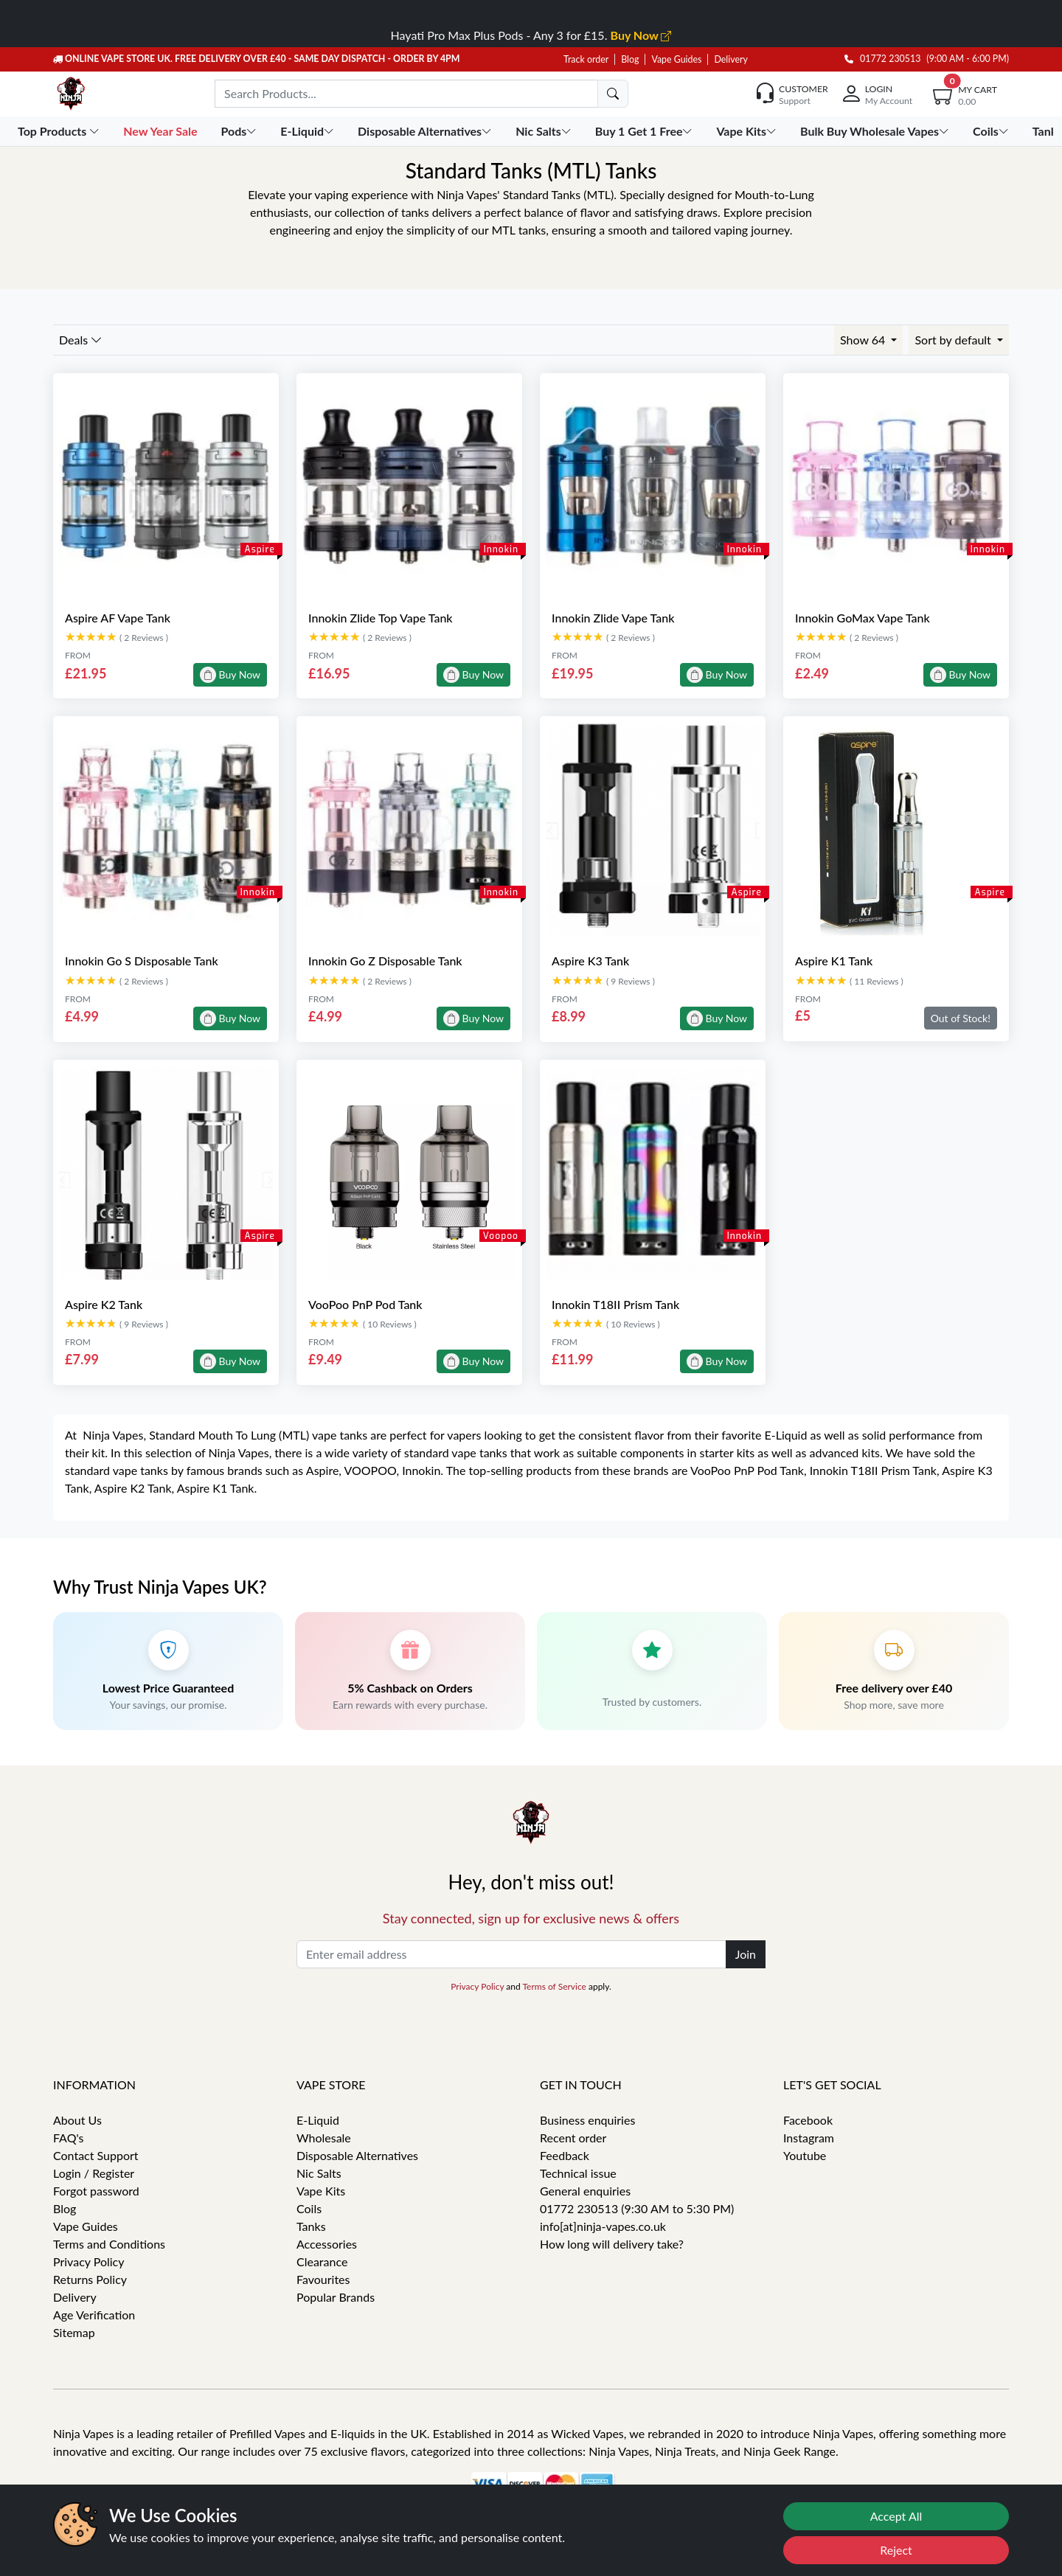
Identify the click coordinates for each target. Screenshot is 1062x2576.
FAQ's (68, 2138)
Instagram (808, 2138)
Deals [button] (81, 340)
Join (745, 1954)
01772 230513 (882, 58)
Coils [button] (992, 131)
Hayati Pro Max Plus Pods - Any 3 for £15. (531, 35)
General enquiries (585, 2191)
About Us (77, 2120)
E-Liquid (317, 2120)
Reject (896, 2550)
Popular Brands (335, 2297)
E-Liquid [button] (308, 131)
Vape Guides (676, 59)
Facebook (808, 2120)
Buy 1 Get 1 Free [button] (645, 131)
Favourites (323, 2279)
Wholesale (323, 2138)
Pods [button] (240, 131)
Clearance (321, 2261)
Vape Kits (320, 2191)
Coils (309, 2208)
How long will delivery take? (612, 2244)
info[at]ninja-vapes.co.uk (603, 2226)
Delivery (730, 59)
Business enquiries (587, 2120)
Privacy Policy (477, 1986)
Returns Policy (90, 2279)
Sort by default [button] (953, 340)
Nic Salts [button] (545, 131)
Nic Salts (318, 2173)
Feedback (564, 2155)
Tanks (311, 2226)
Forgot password (96, 2191)
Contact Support (96, 2155)
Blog (630, 59)
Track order (585, 59)
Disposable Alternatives (357, 2155)
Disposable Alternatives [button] (426, 131)
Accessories (326, 2244)
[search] (612, 94)
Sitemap (74, 2332)
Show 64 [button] (864, 340)
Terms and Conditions (109, 2244)
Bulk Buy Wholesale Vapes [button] (876, 131)
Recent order (573, 2138)
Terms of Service (554, 1986)
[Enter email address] (511, 1954)
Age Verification (94, 2315)
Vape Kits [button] (747, 131)
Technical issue (578, 2173)
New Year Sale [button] (161, 131)
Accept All (896, 2516)
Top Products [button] (60, 131)
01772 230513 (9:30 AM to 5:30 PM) (637, 2208)
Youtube (804, 2155)
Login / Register (93, 2173)
